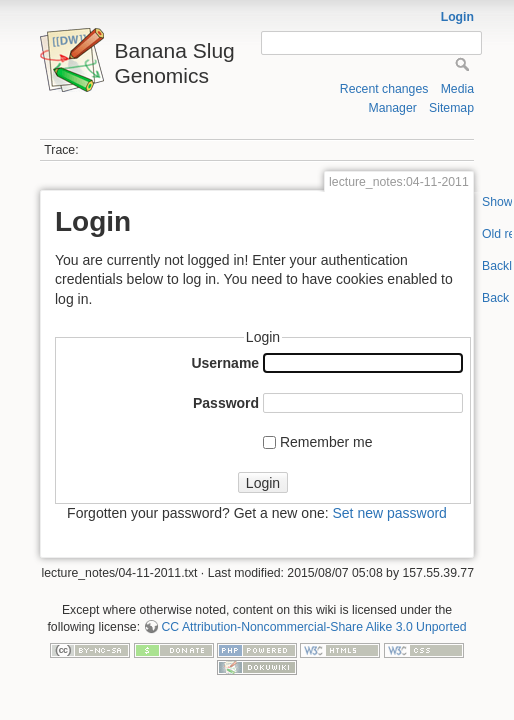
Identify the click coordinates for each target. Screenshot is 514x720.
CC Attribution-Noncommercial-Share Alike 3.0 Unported (313, 627)
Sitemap (451, 108)
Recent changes (384, 89)
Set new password (389, 513)
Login (457, 17)
